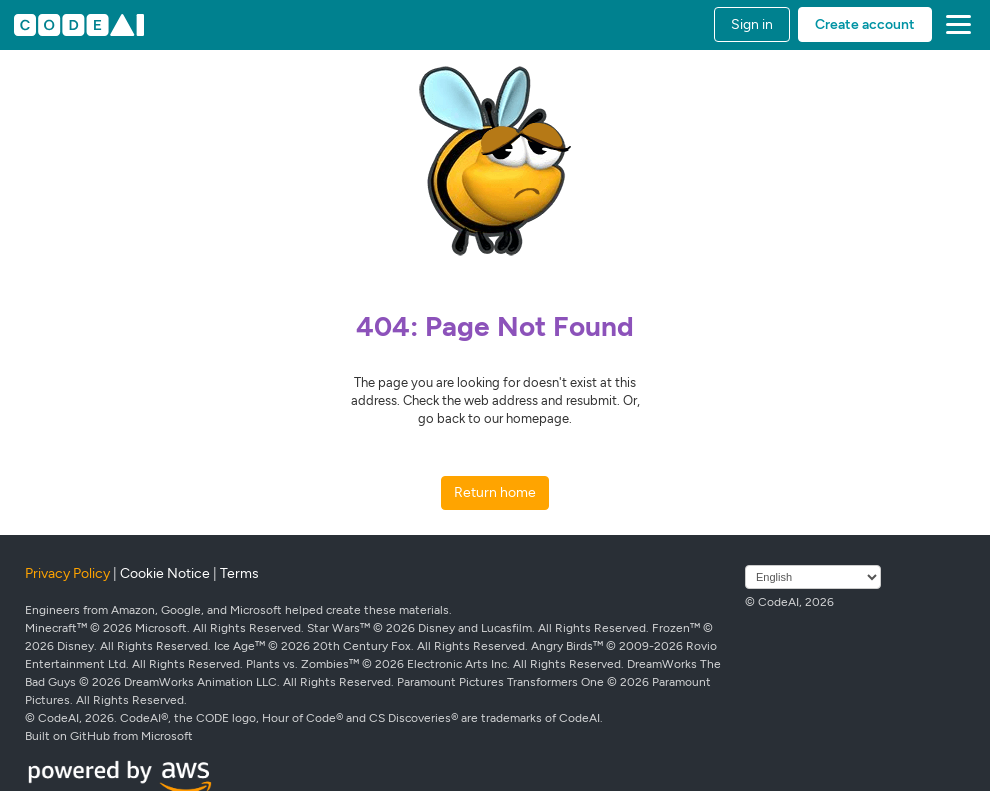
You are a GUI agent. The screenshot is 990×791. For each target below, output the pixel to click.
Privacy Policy (67, 573)
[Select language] (813, 577)
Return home (495, 492)
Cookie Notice (165, 573)
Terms (239, 573)
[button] (954, 25)
